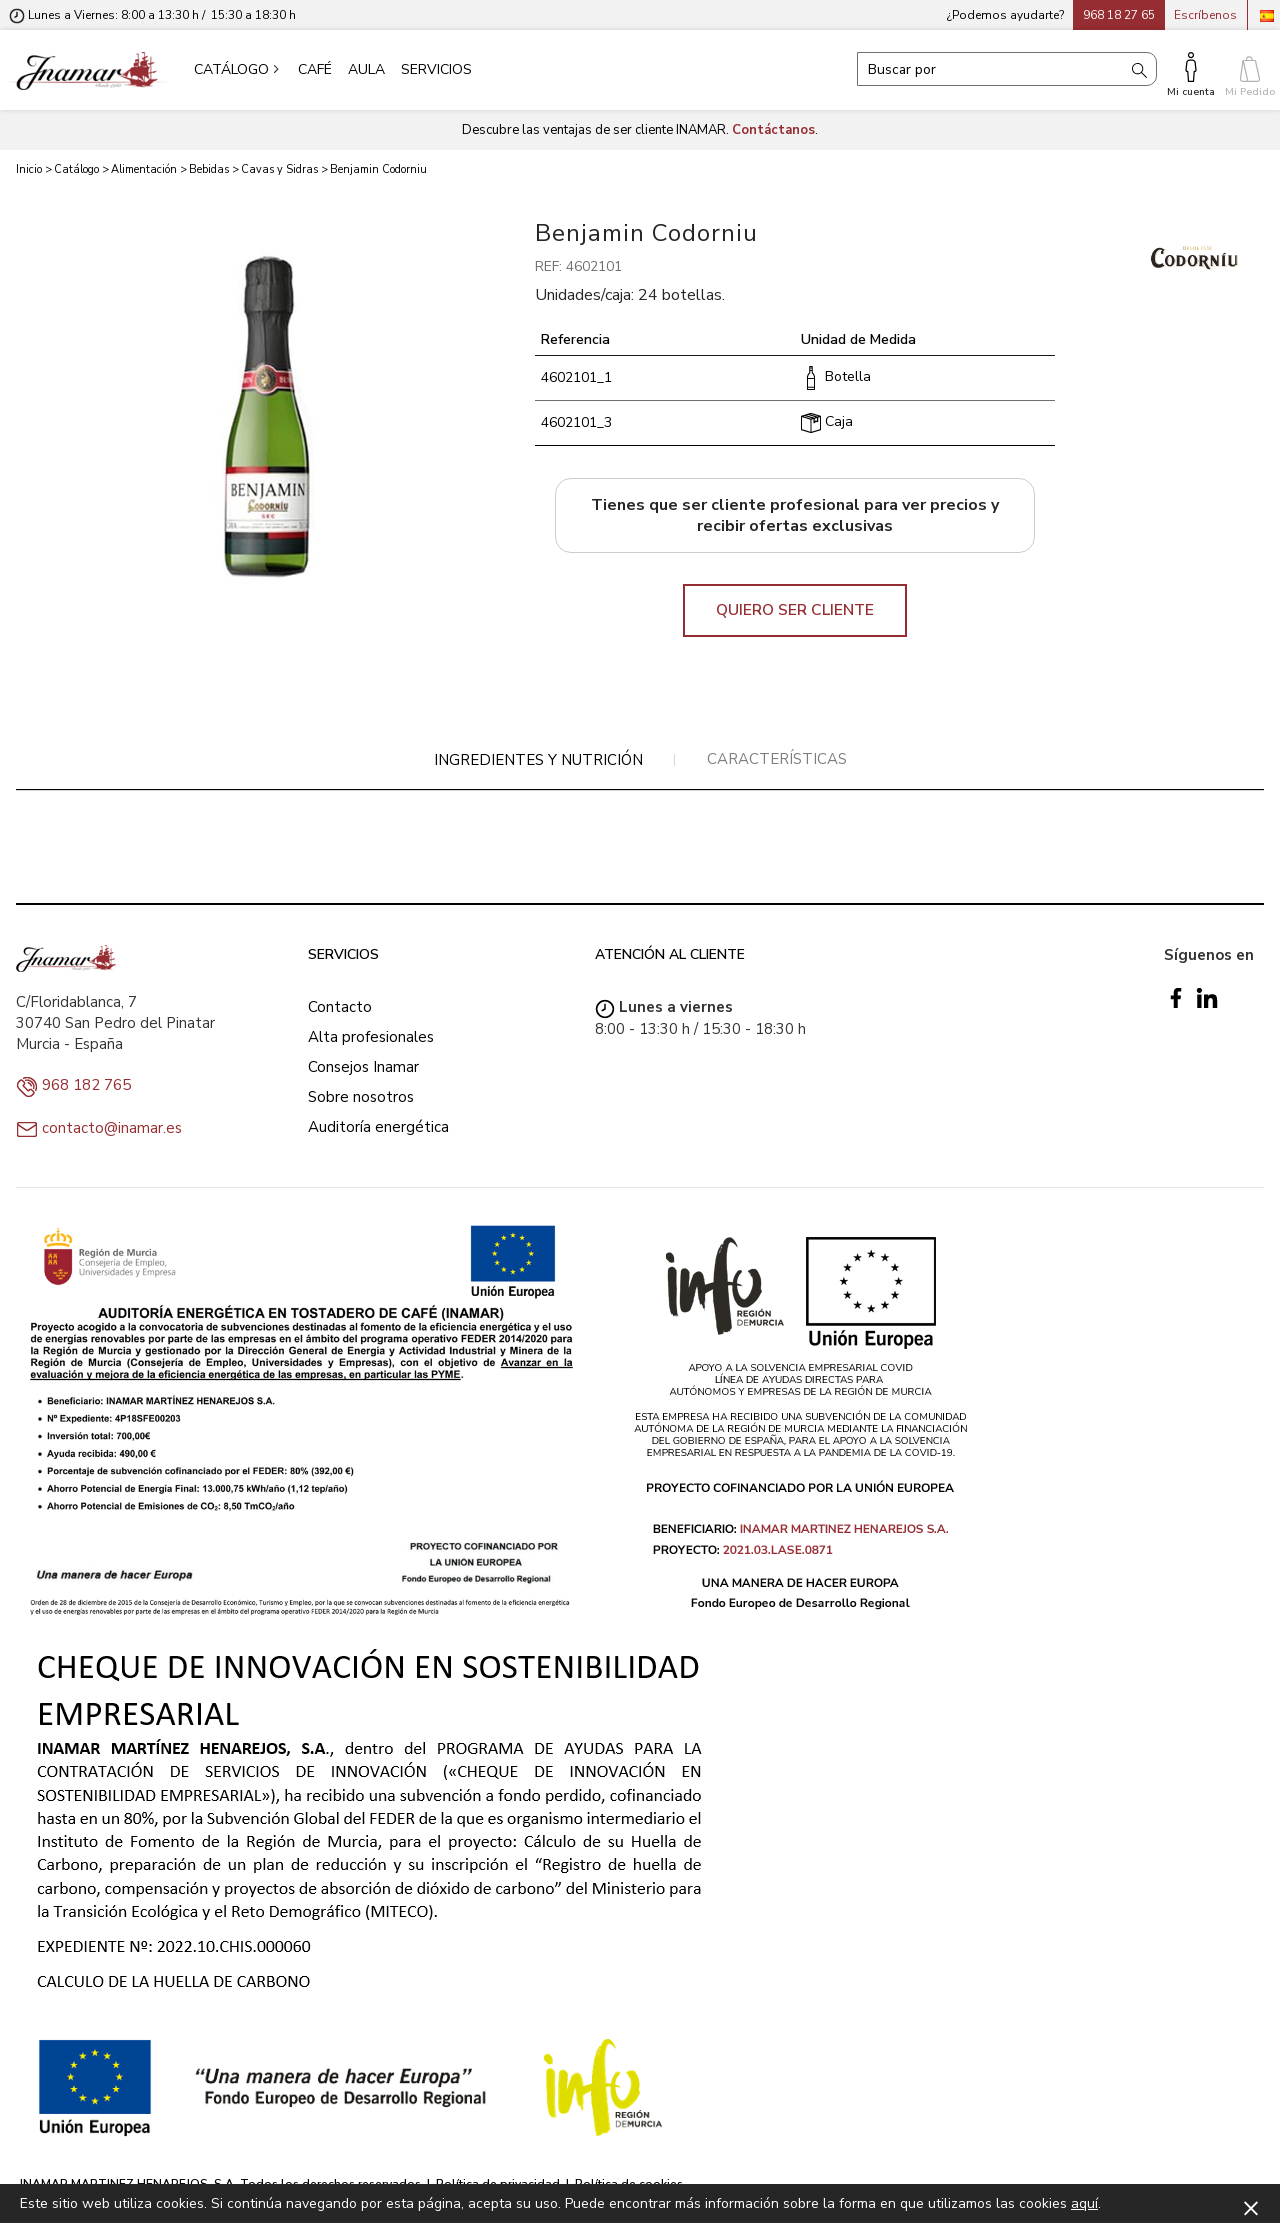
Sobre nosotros (361, 1097)
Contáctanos (773, 130)
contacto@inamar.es (112, 1128)
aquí (1084, 2203)
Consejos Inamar (363, 1067)
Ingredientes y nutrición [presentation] (538, 760)
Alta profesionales (371, 1037)
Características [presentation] (777, 759)
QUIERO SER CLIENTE (795, 610)
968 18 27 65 (1119, 15)
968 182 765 (86, 1085)
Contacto (340, 1007)
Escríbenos (1205, 15)
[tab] (538, 760)
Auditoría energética (378, 1127)
